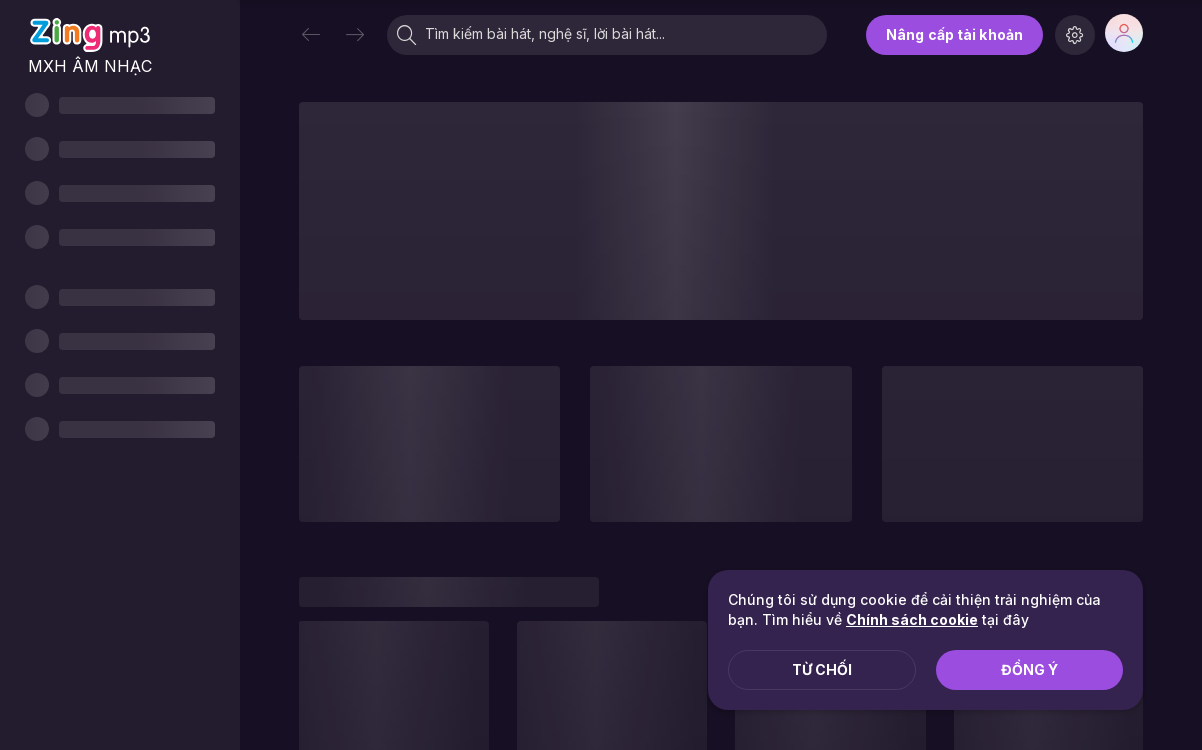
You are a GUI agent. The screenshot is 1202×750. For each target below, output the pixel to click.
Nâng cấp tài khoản (954, 34)
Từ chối (822, 669)
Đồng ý (1029, 669)
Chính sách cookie (912, 619)
